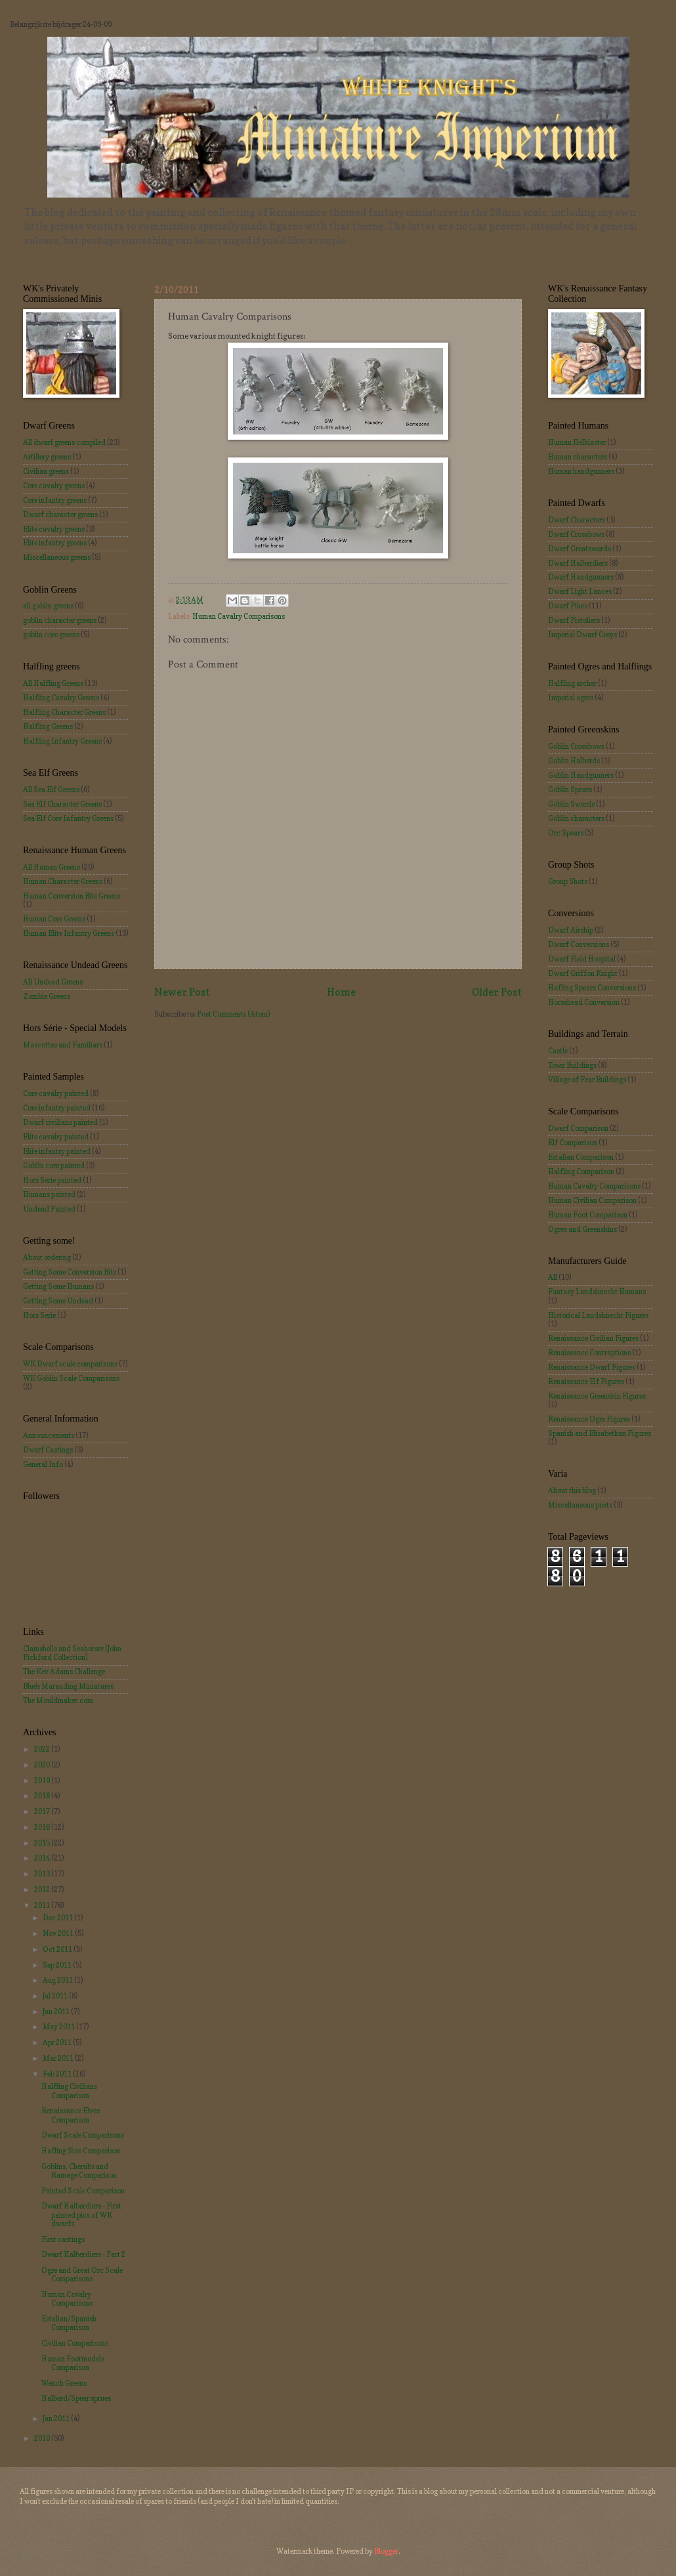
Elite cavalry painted (56, 1136)
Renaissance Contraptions (589, 1352)
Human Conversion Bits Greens (71, 895)
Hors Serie (39, 1315)
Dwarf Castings (48, 1449)
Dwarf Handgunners (581, 576)
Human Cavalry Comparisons (238, 616)
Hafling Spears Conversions (592, 987)
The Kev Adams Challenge (64, 1671)
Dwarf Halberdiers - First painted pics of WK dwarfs (81, 2214)
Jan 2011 (57, 2418)
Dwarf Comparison (578, 1128)
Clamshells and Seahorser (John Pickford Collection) (72, 1653)
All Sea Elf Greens (51, 789)
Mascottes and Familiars (62, 1044)
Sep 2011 (58, 1965)
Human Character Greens (62, 881)
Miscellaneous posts (580, 1505)
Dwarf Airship (570, 930)
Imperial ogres (570, 697)
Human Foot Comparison (587, 1214)
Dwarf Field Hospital (582, 958)
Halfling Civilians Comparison (69, 2091)
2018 (42, 1795)
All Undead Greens (53, 981)
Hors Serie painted (52, 1180)
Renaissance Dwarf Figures (591, 1367)
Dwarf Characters (576, 519)
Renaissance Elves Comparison (70, 2115)
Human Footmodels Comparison (72, 2363)
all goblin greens (48, 605)
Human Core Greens (54, 918)
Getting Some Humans (58, 1286)
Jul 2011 (56, 1995)
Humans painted (49, 1194)
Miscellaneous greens (57, 557)
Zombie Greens (46, 996)
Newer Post (182, 992)
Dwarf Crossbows (576, 534)
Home (341, 992)
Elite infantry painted (57, 1151)
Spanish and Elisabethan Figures (599, 1433)
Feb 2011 (58, 2074)
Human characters (577, 456)
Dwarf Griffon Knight (583, 973)
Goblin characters (576, 818)
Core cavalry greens (54, 485)
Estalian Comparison (581, 1157)
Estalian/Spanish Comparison (68, 2323)
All (552, 1277)
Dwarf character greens (60, 514)
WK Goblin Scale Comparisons (71, 1378)
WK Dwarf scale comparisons (70, 1363)
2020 (42, 1764)
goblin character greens (59, 620)
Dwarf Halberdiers (578, 563)
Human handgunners (581, 471)
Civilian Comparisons (74, 2343)
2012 (42, 1889)
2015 (42, 1843)
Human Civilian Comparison (592, 1200)
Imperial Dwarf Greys (582, 634)
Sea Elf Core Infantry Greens (68, 818)
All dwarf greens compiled (64, 442)
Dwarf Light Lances (580, 591)
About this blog (572, 1490)
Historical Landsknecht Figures (598, 1315)
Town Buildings (572, 1065)
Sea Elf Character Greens (62, 804)
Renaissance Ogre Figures (589, 1419)
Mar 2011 (59, 2058)
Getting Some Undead (58, 1300)
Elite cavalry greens (54, 529)
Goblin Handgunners (581, 775)
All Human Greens (51, 867)
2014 (42, 1858)
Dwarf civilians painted (60, 1122)
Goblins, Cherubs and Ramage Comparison (79, 2171)
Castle (558, 1050)
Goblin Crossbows (576, 746)
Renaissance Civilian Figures (593, 1338)
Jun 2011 (57, 2011)
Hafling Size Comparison (81, 2150)
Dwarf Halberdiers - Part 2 (83, 2254)
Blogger (386, 2551)
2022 (42, 1749)
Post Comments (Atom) (233, 1014)
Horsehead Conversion (584, 1002)
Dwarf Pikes (567, 605)
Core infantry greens (55, 500)
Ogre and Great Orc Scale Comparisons (82, 2274)
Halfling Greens (48, 726)
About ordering (47, 1257)
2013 (42, 1873)
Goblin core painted (54, 1165)
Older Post (497, 992)
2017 (42, 1811)
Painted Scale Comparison (83, 2190)
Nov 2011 (59, 1933)
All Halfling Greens (53, 683)
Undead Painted (49, 1209)
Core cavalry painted (56, 1093)
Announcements (48, 1435)
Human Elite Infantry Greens (68, 933)
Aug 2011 (58, 1980)
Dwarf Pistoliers (574, 620)
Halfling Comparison (581, 1171)
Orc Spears (565, 832)
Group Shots (567, 881)
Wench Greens (64, 2383)
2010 (42, 2438)
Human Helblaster (577, 442)
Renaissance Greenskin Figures (597, 1396)
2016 (42, 1827)
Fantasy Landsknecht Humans (597, 1291)
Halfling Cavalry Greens (61, 697)
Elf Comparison (572, 1142)
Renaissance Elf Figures (586, 1381)
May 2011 (59, 2026)
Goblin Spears (570, 789)
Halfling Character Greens (64, 712)
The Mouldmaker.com (58, 1700)
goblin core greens (51, 634)
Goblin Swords (571, 804)
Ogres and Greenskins (582, 1229)
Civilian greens (46, 471)
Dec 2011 (58, 1917)
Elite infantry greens (55, 542)
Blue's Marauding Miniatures (68, 1686)
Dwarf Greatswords (579, 548)
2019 (42, 1780)
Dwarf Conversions (578, 944)
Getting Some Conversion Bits (69, 1272)
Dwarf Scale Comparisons (82, 2135)
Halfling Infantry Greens (62, 741)
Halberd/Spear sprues (76, 2398)
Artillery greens (47, 456)
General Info (43, 1464)
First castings (63, 2239)
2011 (42, 1905)
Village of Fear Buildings (587, 1079)
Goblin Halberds (574, 760)
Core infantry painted (57, 1107)
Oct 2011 (58, 1949)
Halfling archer (572, 683)
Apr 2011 (58, 2042)
